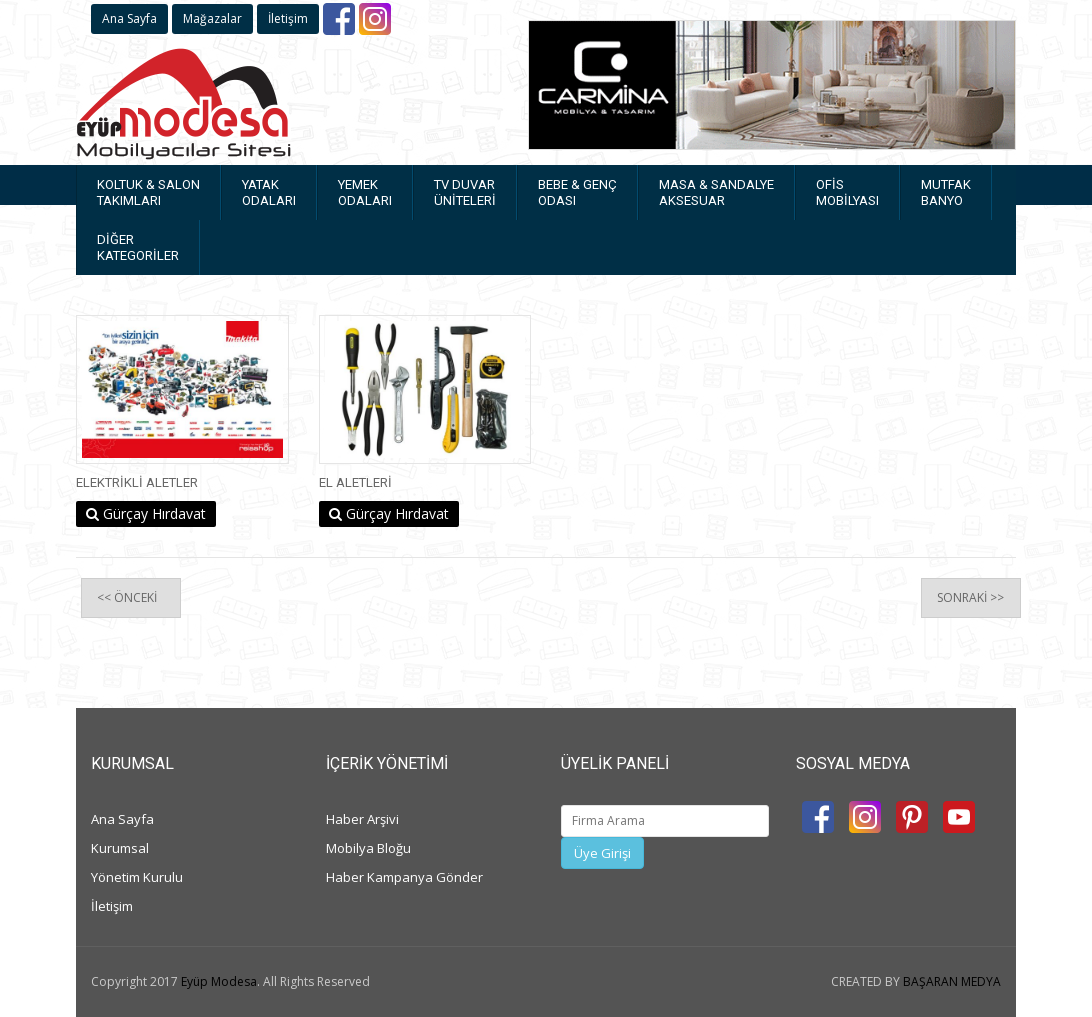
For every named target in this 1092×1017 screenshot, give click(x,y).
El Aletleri (355, 482)
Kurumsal (120, 848)
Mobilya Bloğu (368, 848)
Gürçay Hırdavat (146, 513)
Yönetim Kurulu (137, 877)
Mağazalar (212, 18)
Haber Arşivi (362, 819)
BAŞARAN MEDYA (952, 981)
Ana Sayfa (129, 18)
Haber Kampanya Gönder (404, 877)
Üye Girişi (602, 853)
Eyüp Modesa (219, 981)
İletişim (288, 18)
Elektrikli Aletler (137, 482)
